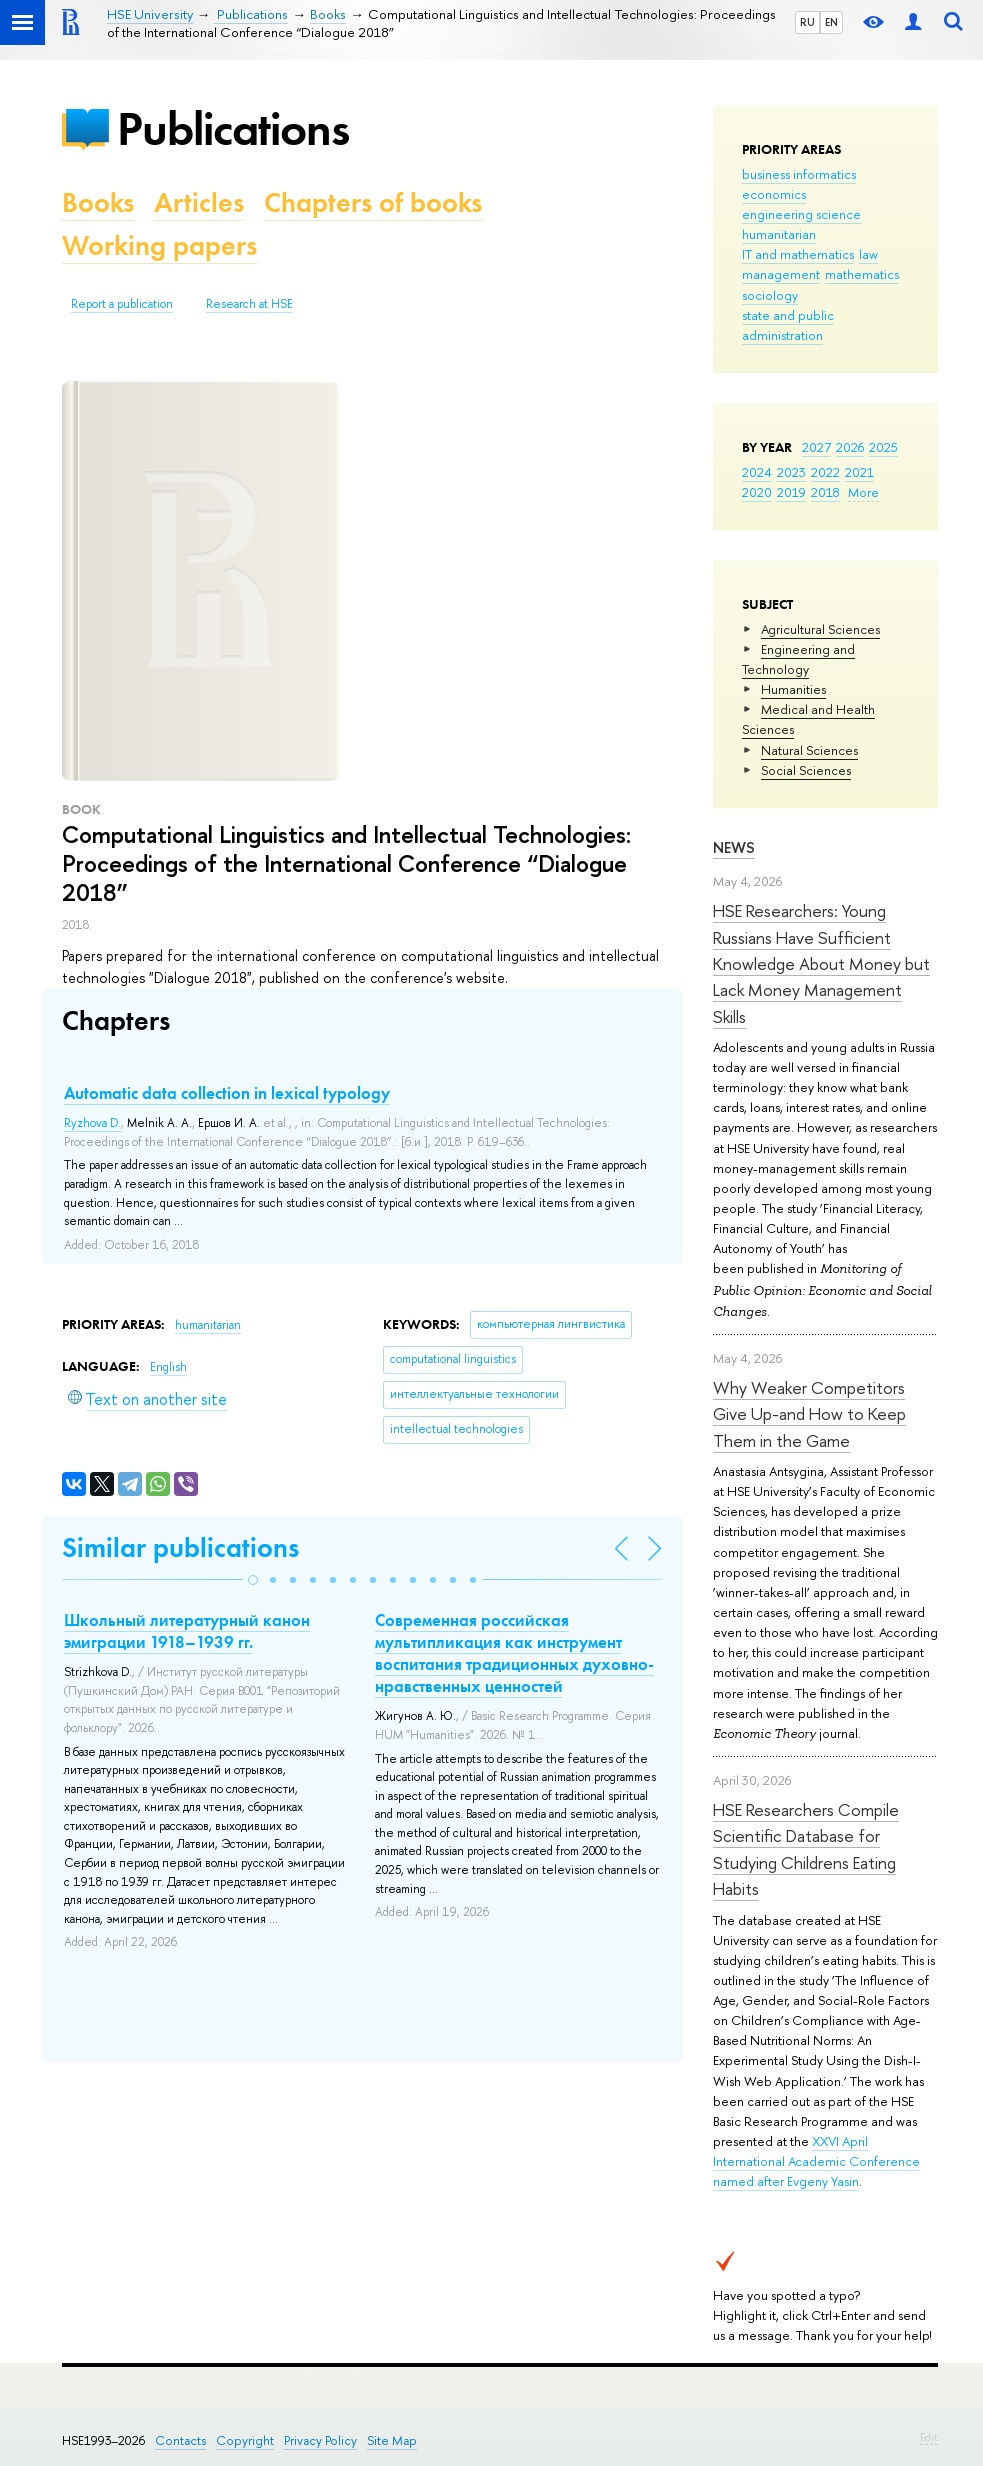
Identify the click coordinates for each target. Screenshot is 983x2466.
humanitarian (779, 234)
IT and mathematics (798, 254)
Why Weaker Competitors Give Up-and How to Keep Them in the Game (809, 1414)
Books (98, 202)
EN (831, 22)
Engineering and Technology (798, 659)
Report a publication (122, 304)
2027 (816, 447)
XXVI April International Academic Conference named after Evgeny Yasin (816, 2161)
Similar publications (180, 1547)
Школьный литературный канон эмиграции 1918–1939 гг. (187, 1631)
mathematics (862, 274)
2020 (757, 492)
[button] (253, 1580)
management (781, 274)
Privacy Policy (320, 2440)
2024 (757, 472)
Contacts (180, 2440)
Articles (199, 202)
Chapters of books (373, 202)
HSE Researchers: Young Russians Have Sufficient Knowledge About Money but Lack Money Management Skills (821, 963)
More (863, 492)
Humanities (793, 689)
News (734, 847)
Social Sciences (806, 770)
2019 (791, 492)
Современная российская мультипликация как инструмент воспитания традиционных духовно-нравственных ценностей (514, 1653)
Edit (929, 2437)
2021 (859, 472)
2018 (825, 492)
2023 (791, 472)
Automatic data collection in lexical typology (227, 1093)
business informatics (799, 174)
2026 (850, 447)
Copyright (245, 2440)
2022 (825, 472)
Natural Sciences (809, 750)
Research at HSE (249, 304)
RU (807, 22)
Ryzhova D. (92, 1123)
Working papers (159, 245)
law (868, 254)
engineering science (801, 214)
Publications (233, 128)
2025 (883, 447)
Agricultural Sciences (820, 629)
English (168, 1367)
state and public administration (788, 325)
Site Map (392, 2440)
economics (774, 194)
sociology (770, 295)
